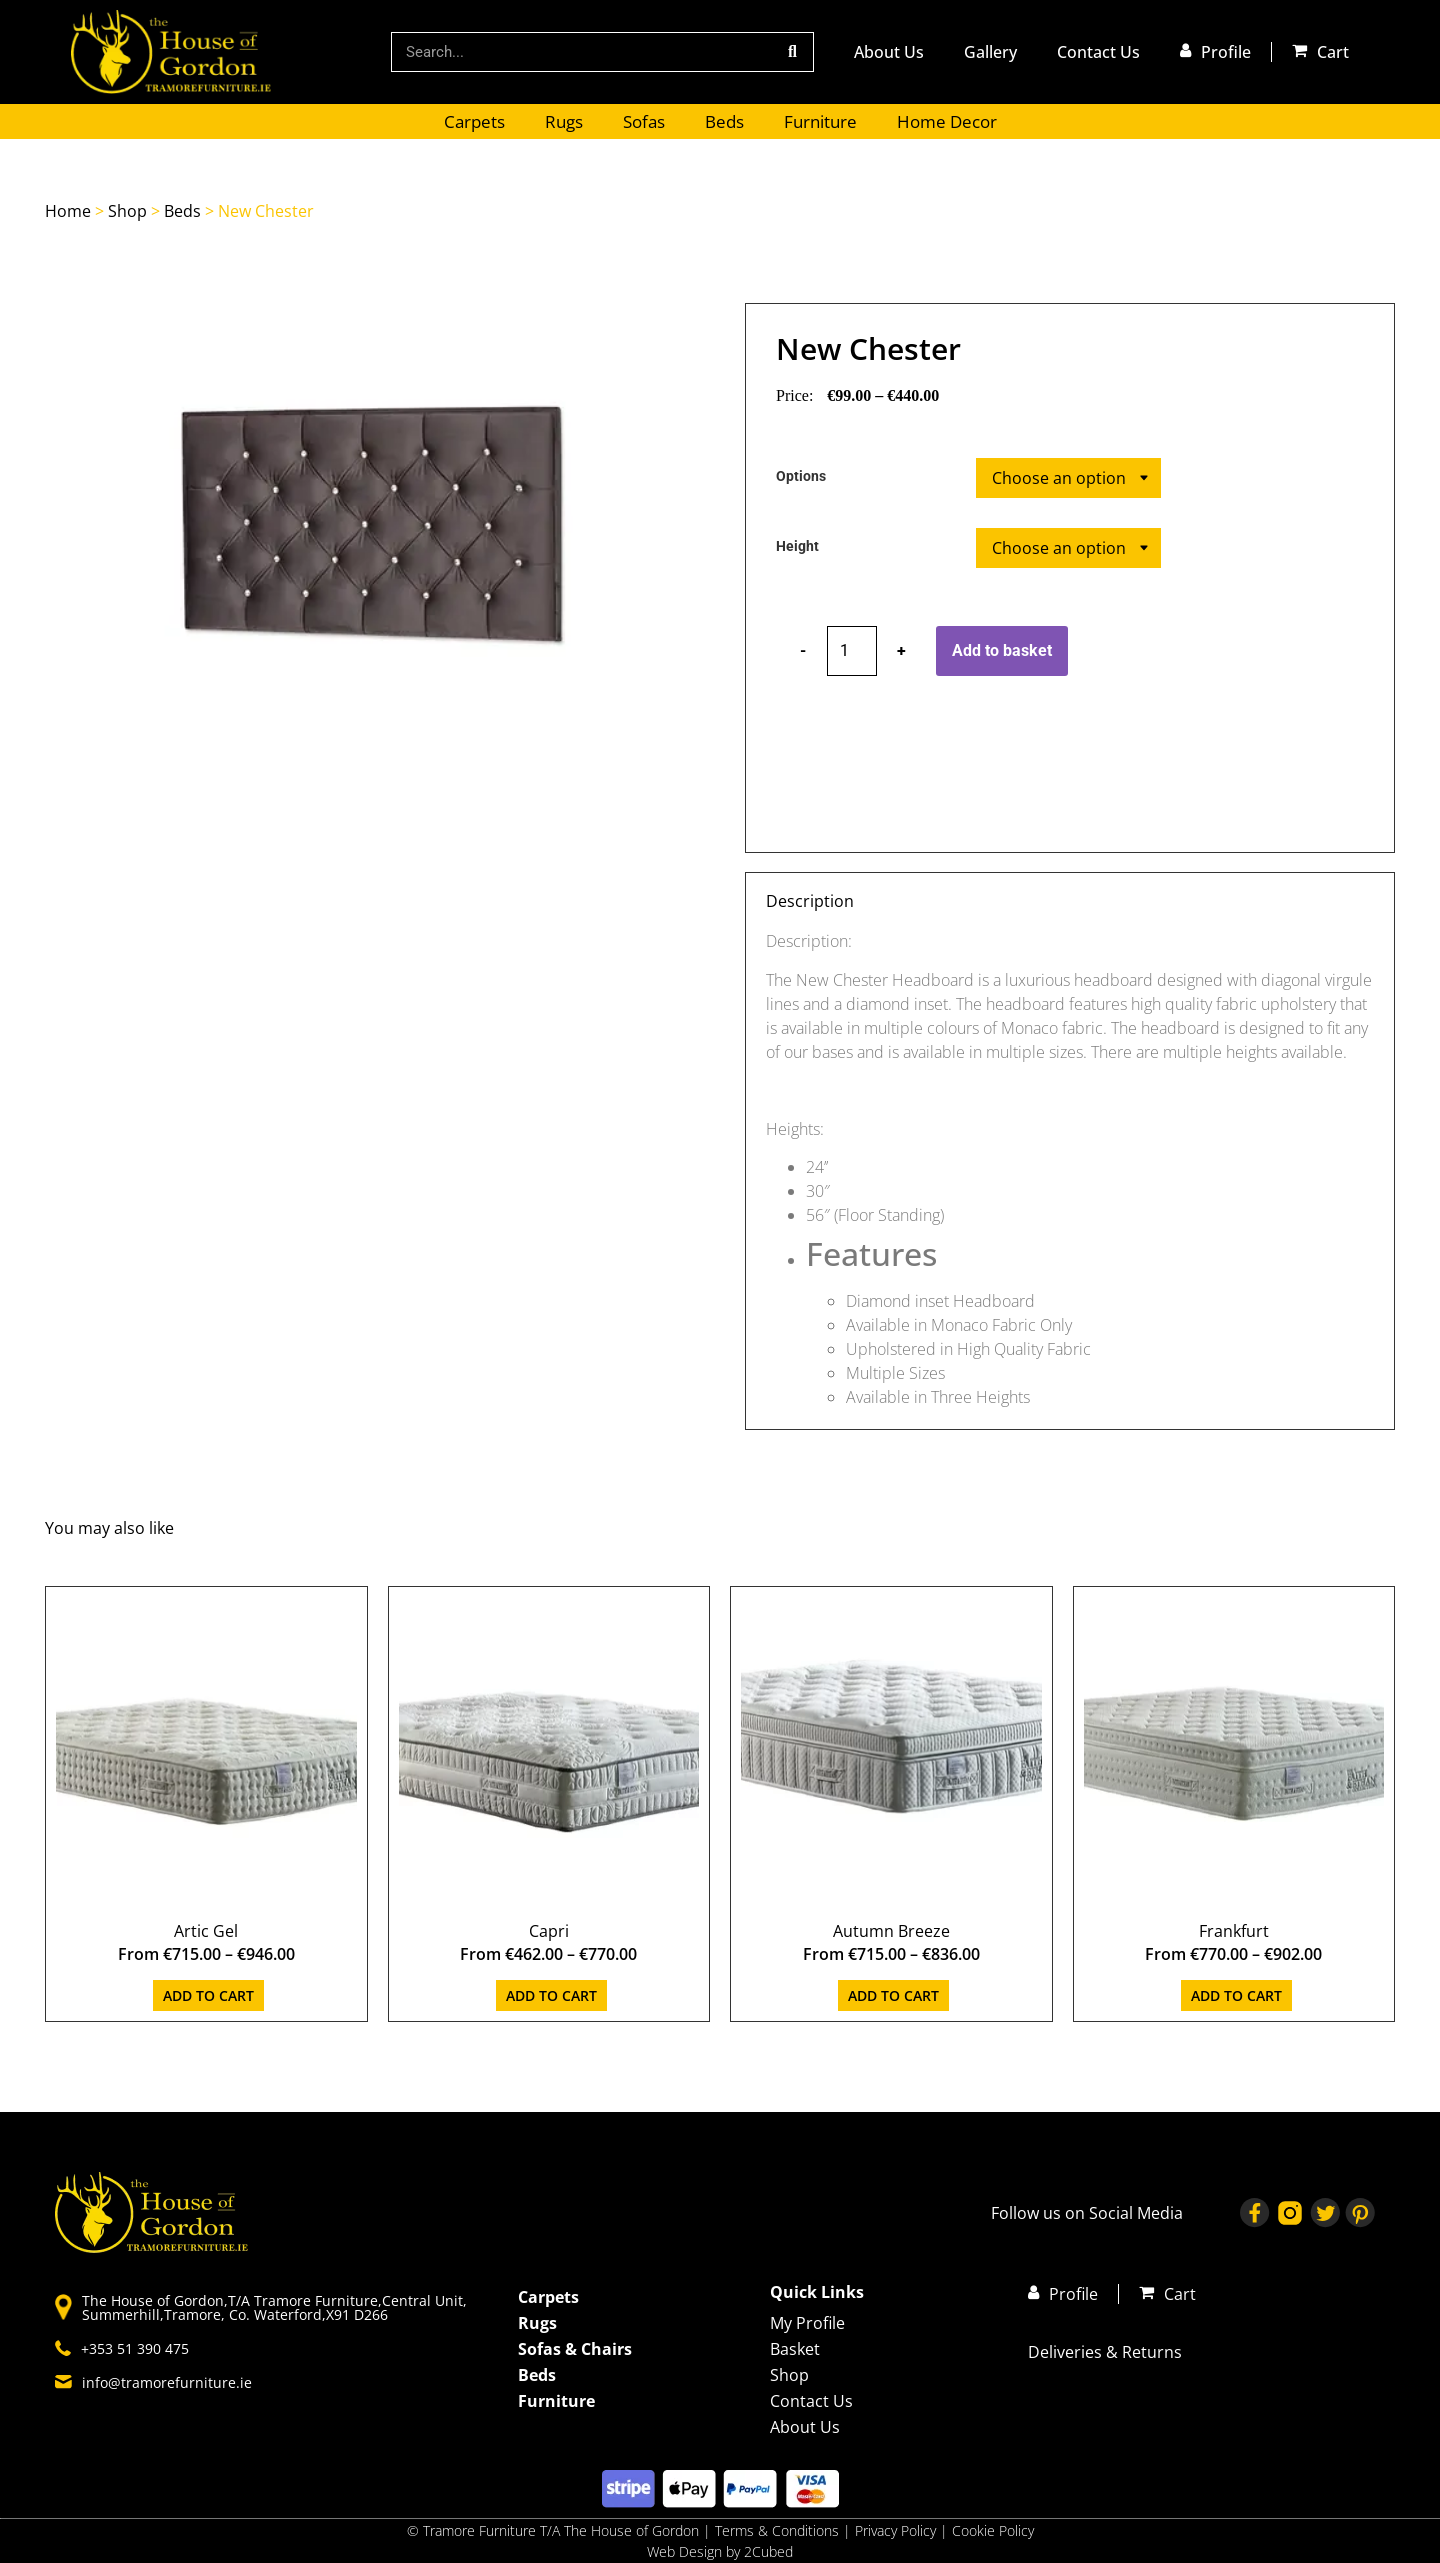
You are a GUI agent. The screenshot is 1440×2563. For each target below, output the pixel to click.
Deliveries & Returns (1105, 2352)
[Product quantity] (852, 651)
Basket (795, 2349)
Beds (724, 121)
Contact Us (1098, 52)
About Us (889, 52)
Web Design (684, 2551)
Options (801, 477)
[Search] (793, 52)
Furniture (820, 121)
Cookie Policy (993, 2530)
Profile (1226, 52)
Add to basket (1002, 650)
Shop (127, 211)
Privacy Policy (897, 2530)
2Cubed (768, 2551)
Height (797, 547)
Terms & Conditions (777, 2530)
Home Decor (947, 121)
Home (68, 211)
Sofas (644, 121)
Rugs (564, 121)
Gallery (990, 52)
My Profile (807, 2323)
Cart (1333, 52)
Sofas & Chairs (575, 2349)
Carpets (474, 121)
